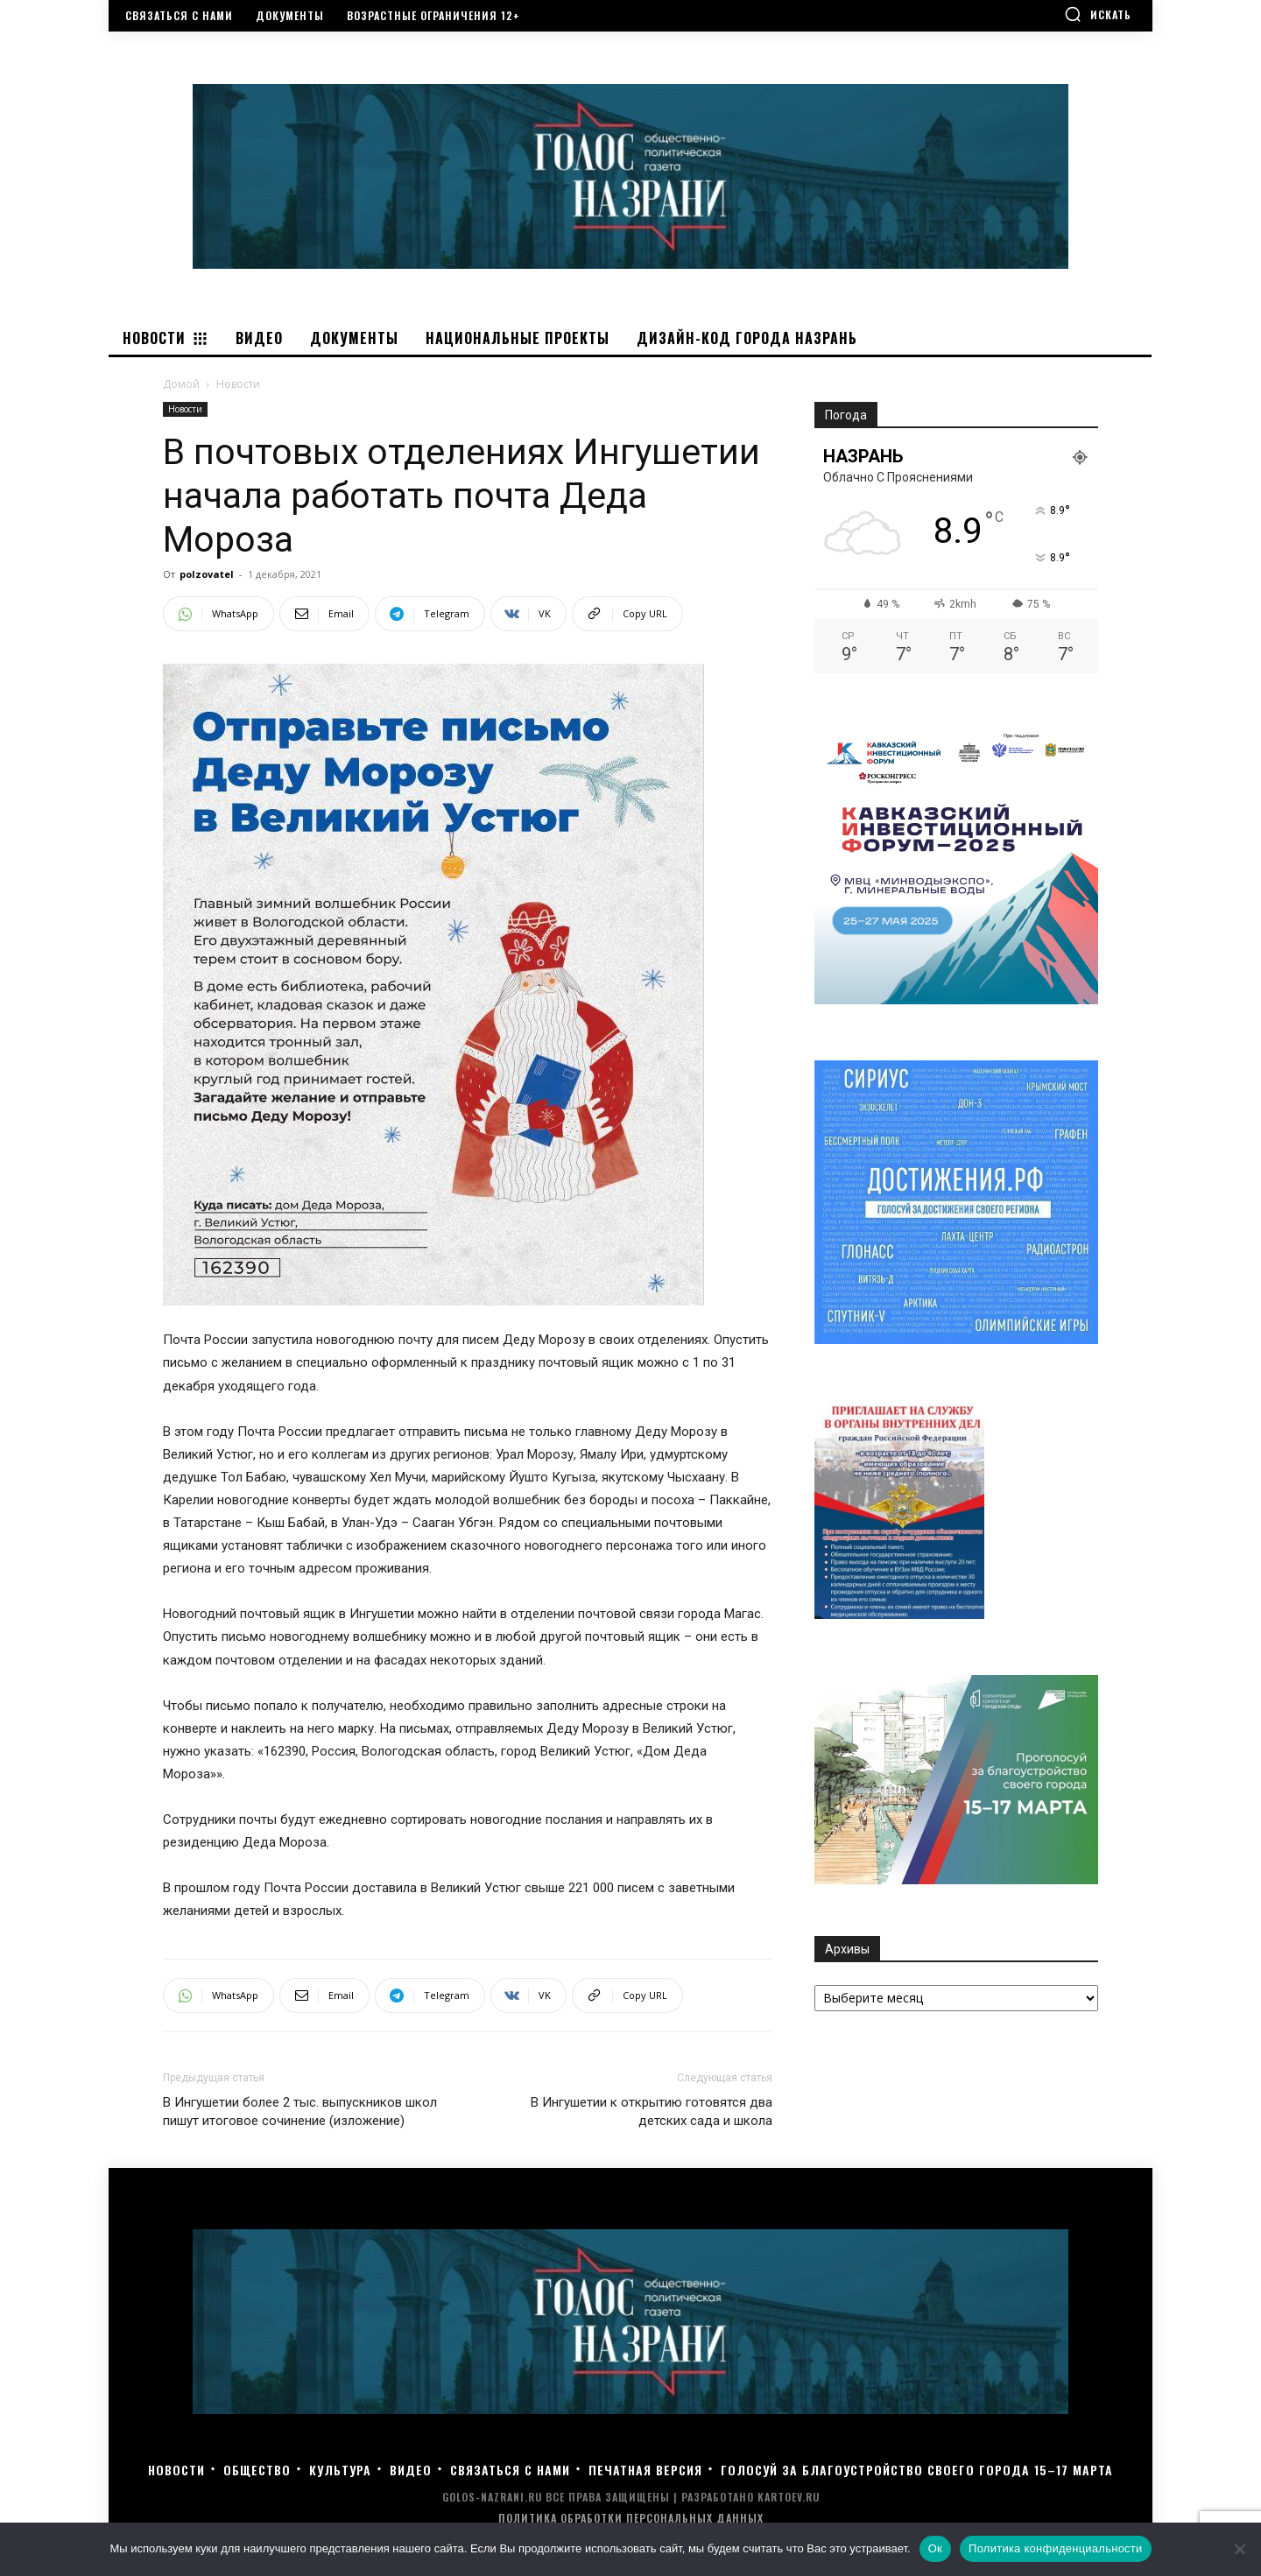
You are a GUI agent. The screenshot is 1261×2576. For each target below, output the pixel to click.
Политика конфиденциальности (1056, 2548)
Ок (935, 2548)
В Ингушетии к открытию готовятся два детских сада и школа (651, 2111)
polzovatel (207, 574)
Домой (181, 384)
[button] (1097, 14)
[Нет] (1239, 2549)
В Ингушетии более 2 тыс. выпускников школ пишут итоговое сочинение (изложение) (300, 2111)
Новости (185, 409)
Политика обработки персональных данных (631, 2517)
